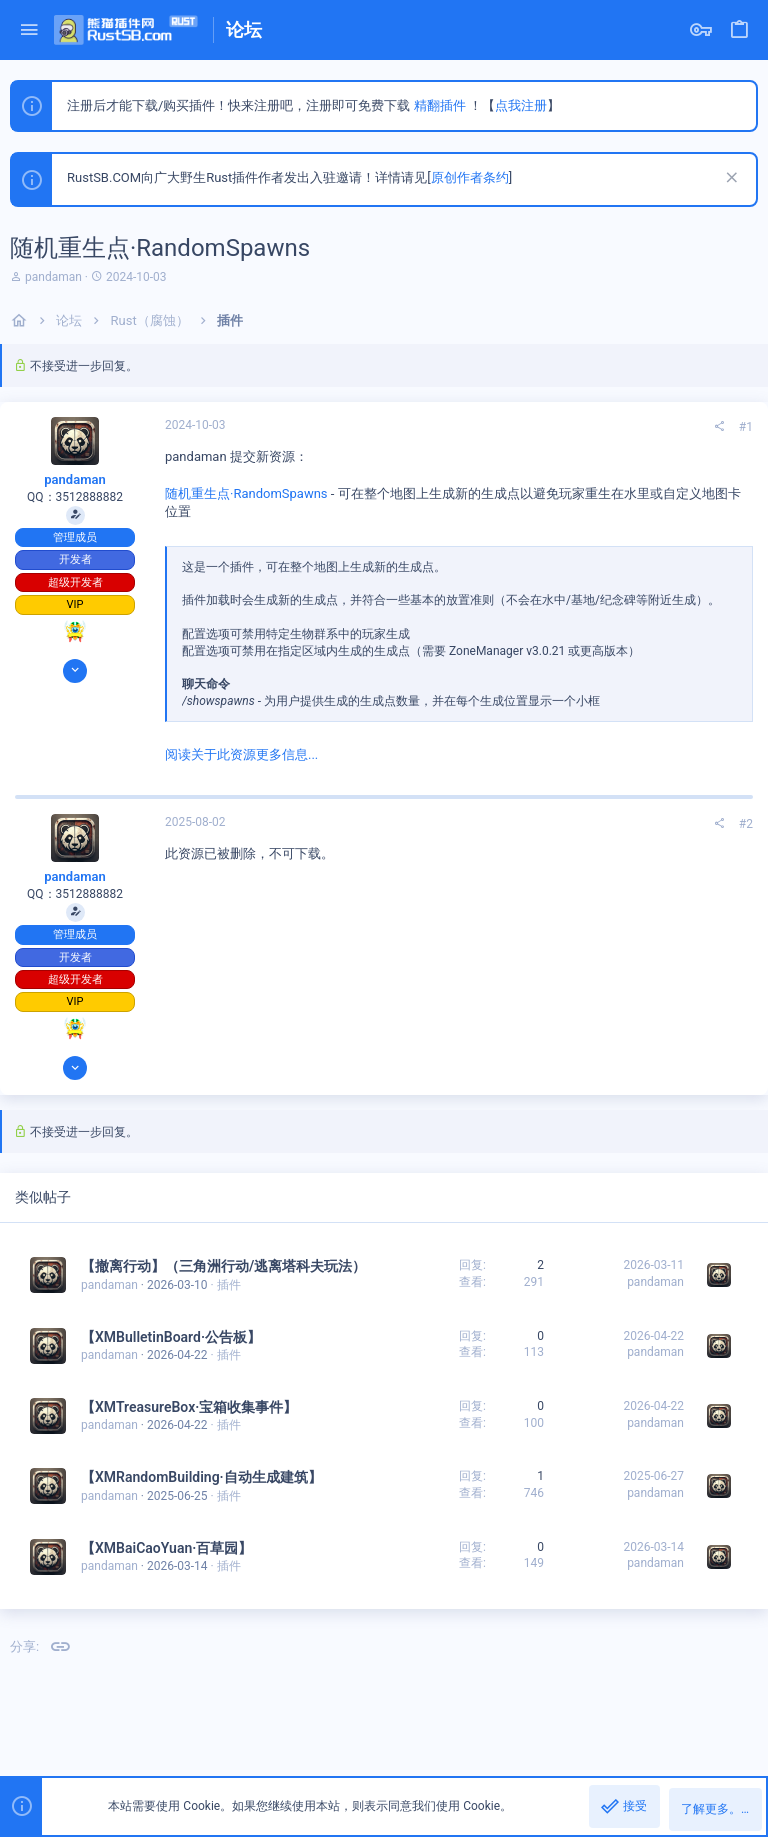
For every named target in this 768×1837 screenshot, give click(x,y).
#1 (746, 427)
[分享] (719, 427)
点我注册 (521, 105)
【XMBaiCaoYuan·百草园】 (166, 1548)
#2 (746, 824)
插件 (229, 1285)
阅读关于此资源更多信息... (241, 754)
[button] (29, 30)
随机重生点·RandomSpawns (246, 493)
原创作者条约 (470, 177)
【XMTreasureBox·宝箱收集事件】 (189, 1407)
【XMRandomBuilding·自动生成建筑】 (201, 1477)
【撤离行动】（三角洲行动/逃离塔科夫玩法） (223, 1266)
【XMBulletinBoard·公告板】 (171, 1337)
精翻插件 (440, 105)
